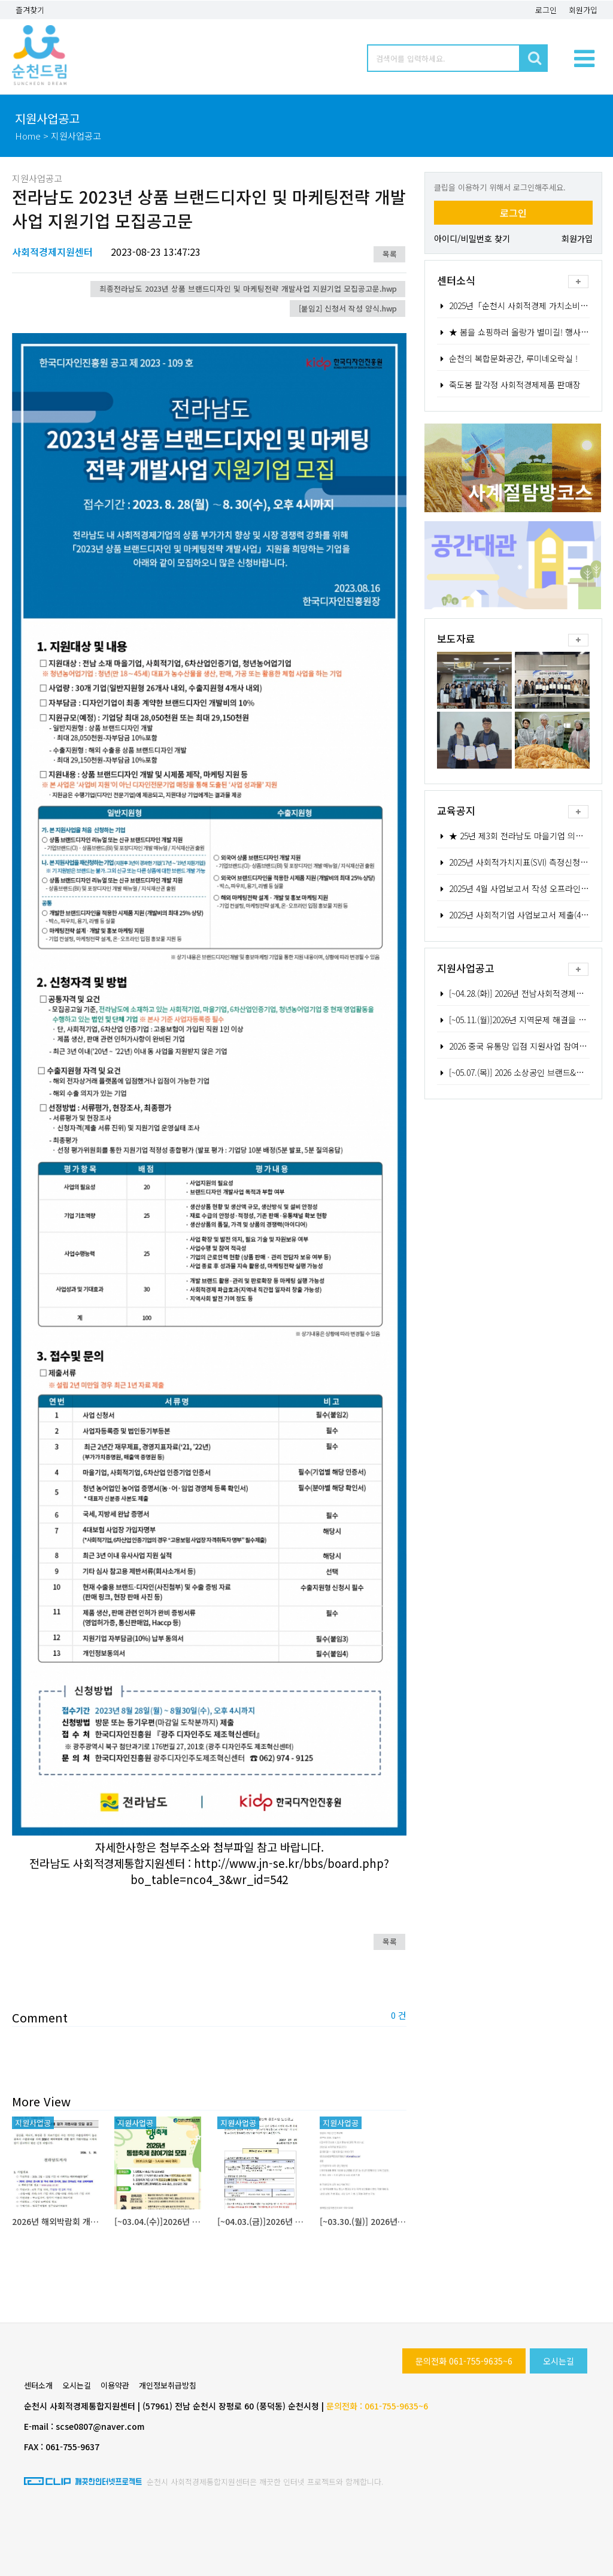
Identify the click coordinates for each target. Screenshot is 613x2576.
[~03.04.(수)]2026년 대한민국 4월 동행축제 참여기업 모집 (157, 2221)
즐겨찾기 (30, 10)
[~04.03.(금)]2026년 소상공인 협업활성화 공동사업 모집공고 (260, 2221)
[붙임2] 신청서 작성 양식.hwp (348, 308)
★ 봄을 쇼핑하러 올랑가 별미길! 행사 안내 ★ (523, 332)
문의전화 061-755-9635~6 (463, 2361)
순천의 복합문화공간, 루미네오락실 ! (507, 358)
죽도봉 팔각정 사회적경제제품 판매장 (509, 385)
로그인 (546, 10)
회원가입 (583, 10)
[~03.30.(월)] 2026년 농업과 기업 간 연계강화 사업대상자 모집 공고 (363, 2221)
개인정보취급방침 (167, 2385)
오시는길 (558, 2361)
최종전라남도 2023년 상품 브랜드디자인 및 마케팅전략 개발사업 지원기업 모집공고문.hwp (248, 288)
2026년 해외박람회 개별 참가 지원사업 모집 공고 (55, 2221)
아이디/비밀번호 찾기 (472, 238)
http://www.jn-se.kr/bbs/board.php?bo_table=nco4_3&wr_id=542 (260, 1871)
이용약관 (115, 2385)
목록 (390, 253)
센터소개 (38, 2385)
